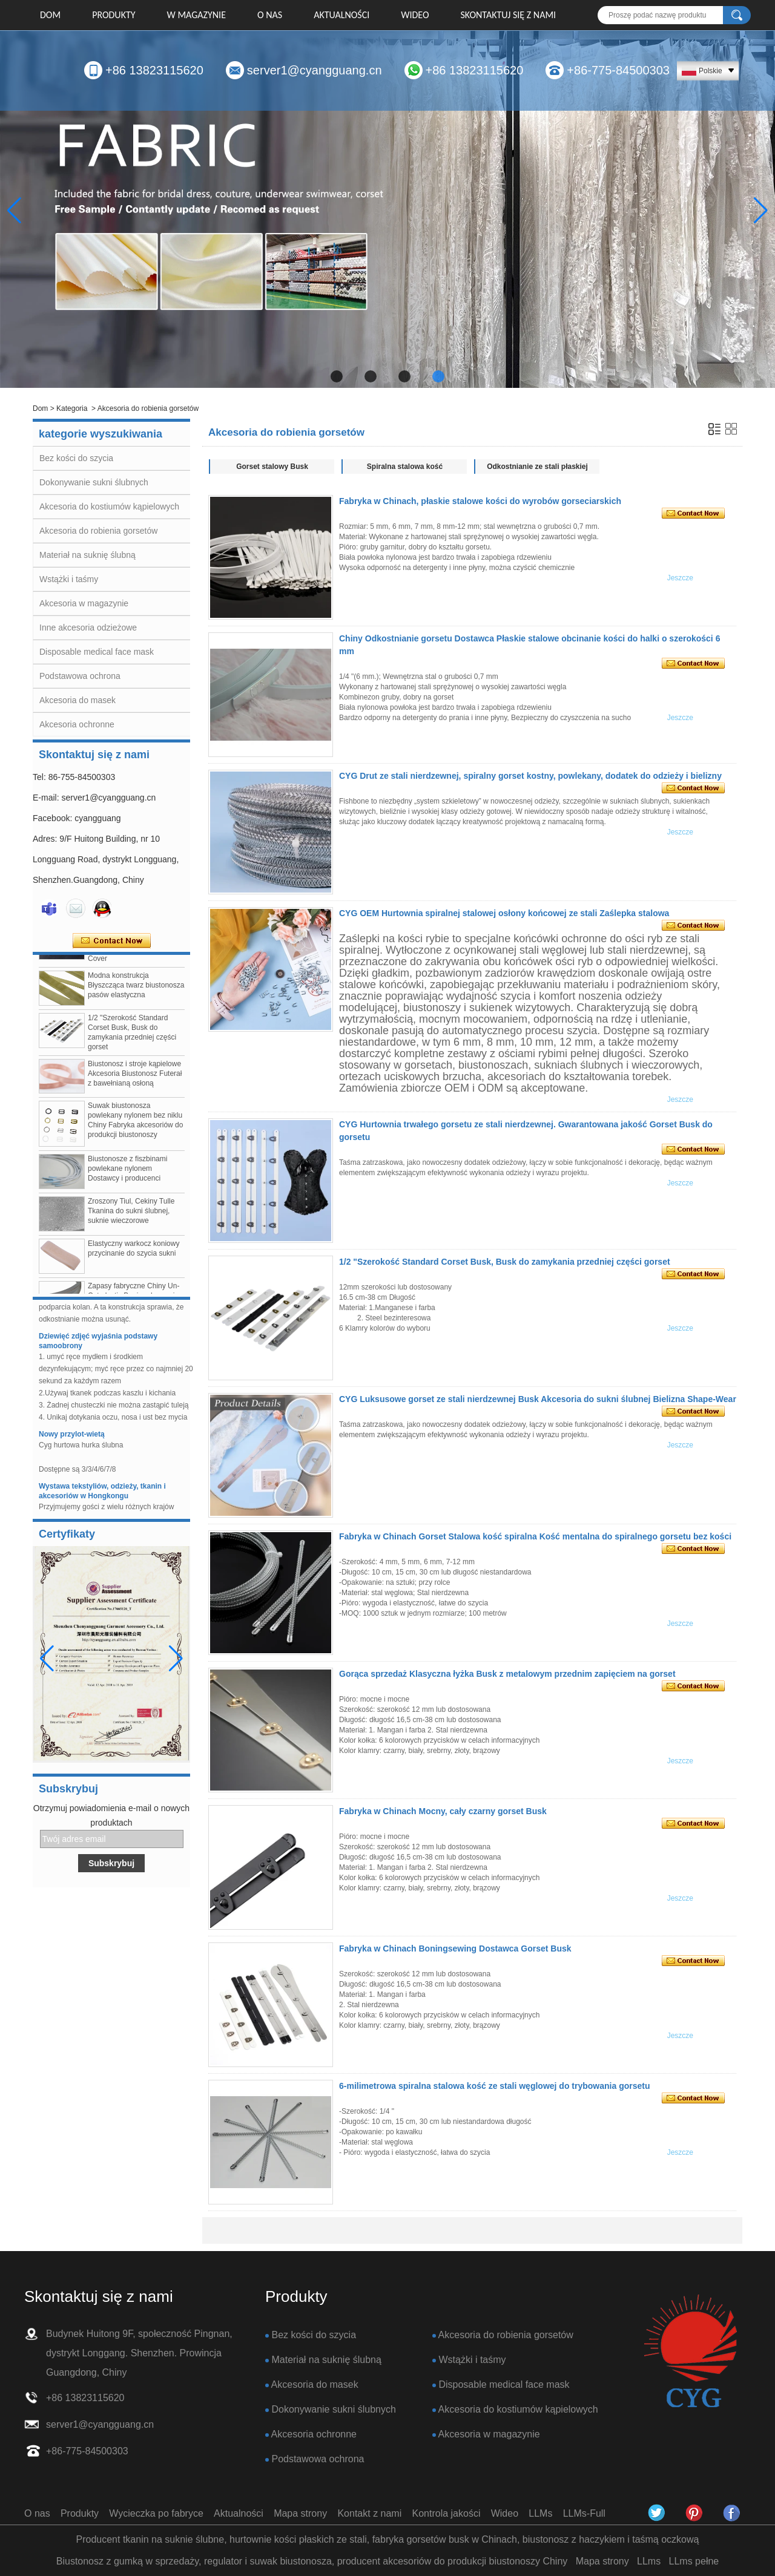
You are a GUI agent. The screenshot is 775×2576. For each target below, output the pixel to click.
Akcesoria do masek (77, 700)
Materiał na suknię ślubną (87, 555)
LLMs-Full (584, 2513)
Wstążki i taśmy (68, 579)
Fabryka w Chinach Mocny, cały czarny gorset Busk (443, 1811)
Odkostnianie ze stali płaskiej (537, 466)
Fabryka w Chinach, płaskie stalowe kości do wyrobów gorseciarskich (480, 501)
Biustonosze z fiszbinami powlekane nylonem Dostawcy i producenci (127, 1173)
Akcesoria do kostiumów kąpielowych (109, 506)
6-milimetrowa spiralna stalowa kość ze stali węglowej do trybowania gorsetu (494, 2086)
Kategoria (71, 408)
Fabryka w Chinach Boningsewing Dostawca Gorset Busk (455, 1948)
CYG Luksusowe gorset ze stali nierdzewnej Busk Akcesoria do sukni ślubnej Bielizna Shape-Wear (537, 1399)
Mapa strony (300, 2513)
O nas (269, 15)
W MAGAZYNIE (196, 15)
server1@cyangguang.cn (314, 70)
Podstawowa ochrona (79, 676)
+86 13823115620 (154, 70)
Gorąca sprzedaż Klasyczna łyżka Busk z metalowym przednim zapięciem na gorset (507, 1674)
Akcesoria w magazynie (83, 603)
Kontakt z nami (369, 2513)
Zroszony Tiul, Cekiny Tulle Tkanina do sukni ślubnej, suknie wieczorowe (131, 1216)
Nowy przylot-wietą (72, 1439)
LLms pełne (694, 2561)
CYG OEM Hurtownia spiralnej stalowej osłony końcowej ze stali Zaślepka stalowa (504, 913)
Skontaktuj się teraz (112, 941)
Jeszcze (680, 578)
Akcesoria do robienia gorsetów (98, 531)
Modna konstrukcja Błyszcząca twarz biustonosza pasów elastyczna (136, 990)
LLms (649, 2561)
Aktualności (341, 15)
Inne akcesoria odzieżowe (88, 627)
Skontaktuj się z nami (508, 15)
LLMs (540, 2513)
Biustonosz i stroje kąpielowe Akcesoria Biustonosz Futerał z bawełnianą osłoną (135, 1078)
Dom (50, 15)
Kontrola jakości (446, 2513)
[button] (337, 376)
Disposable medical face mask (96, 652)
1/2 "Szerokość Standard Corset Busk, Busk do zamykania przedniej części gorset (504, 1262)
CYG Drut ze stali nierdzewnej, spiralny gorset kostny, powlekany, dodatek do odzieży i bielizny (530, 776)
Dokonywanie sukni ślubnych (93, 482)
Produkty (113, 15)
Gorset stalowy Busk (272, 466)
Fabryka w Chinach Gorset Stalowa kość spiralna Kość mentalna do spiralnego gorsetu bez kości (535, 1536)
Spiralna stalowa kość (405, 466)
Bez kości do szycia (76, 458)
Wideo (415, 15)
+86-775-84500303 (618, 70)
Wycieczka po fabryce (156, 2513)
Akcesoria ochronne (76, 724)
